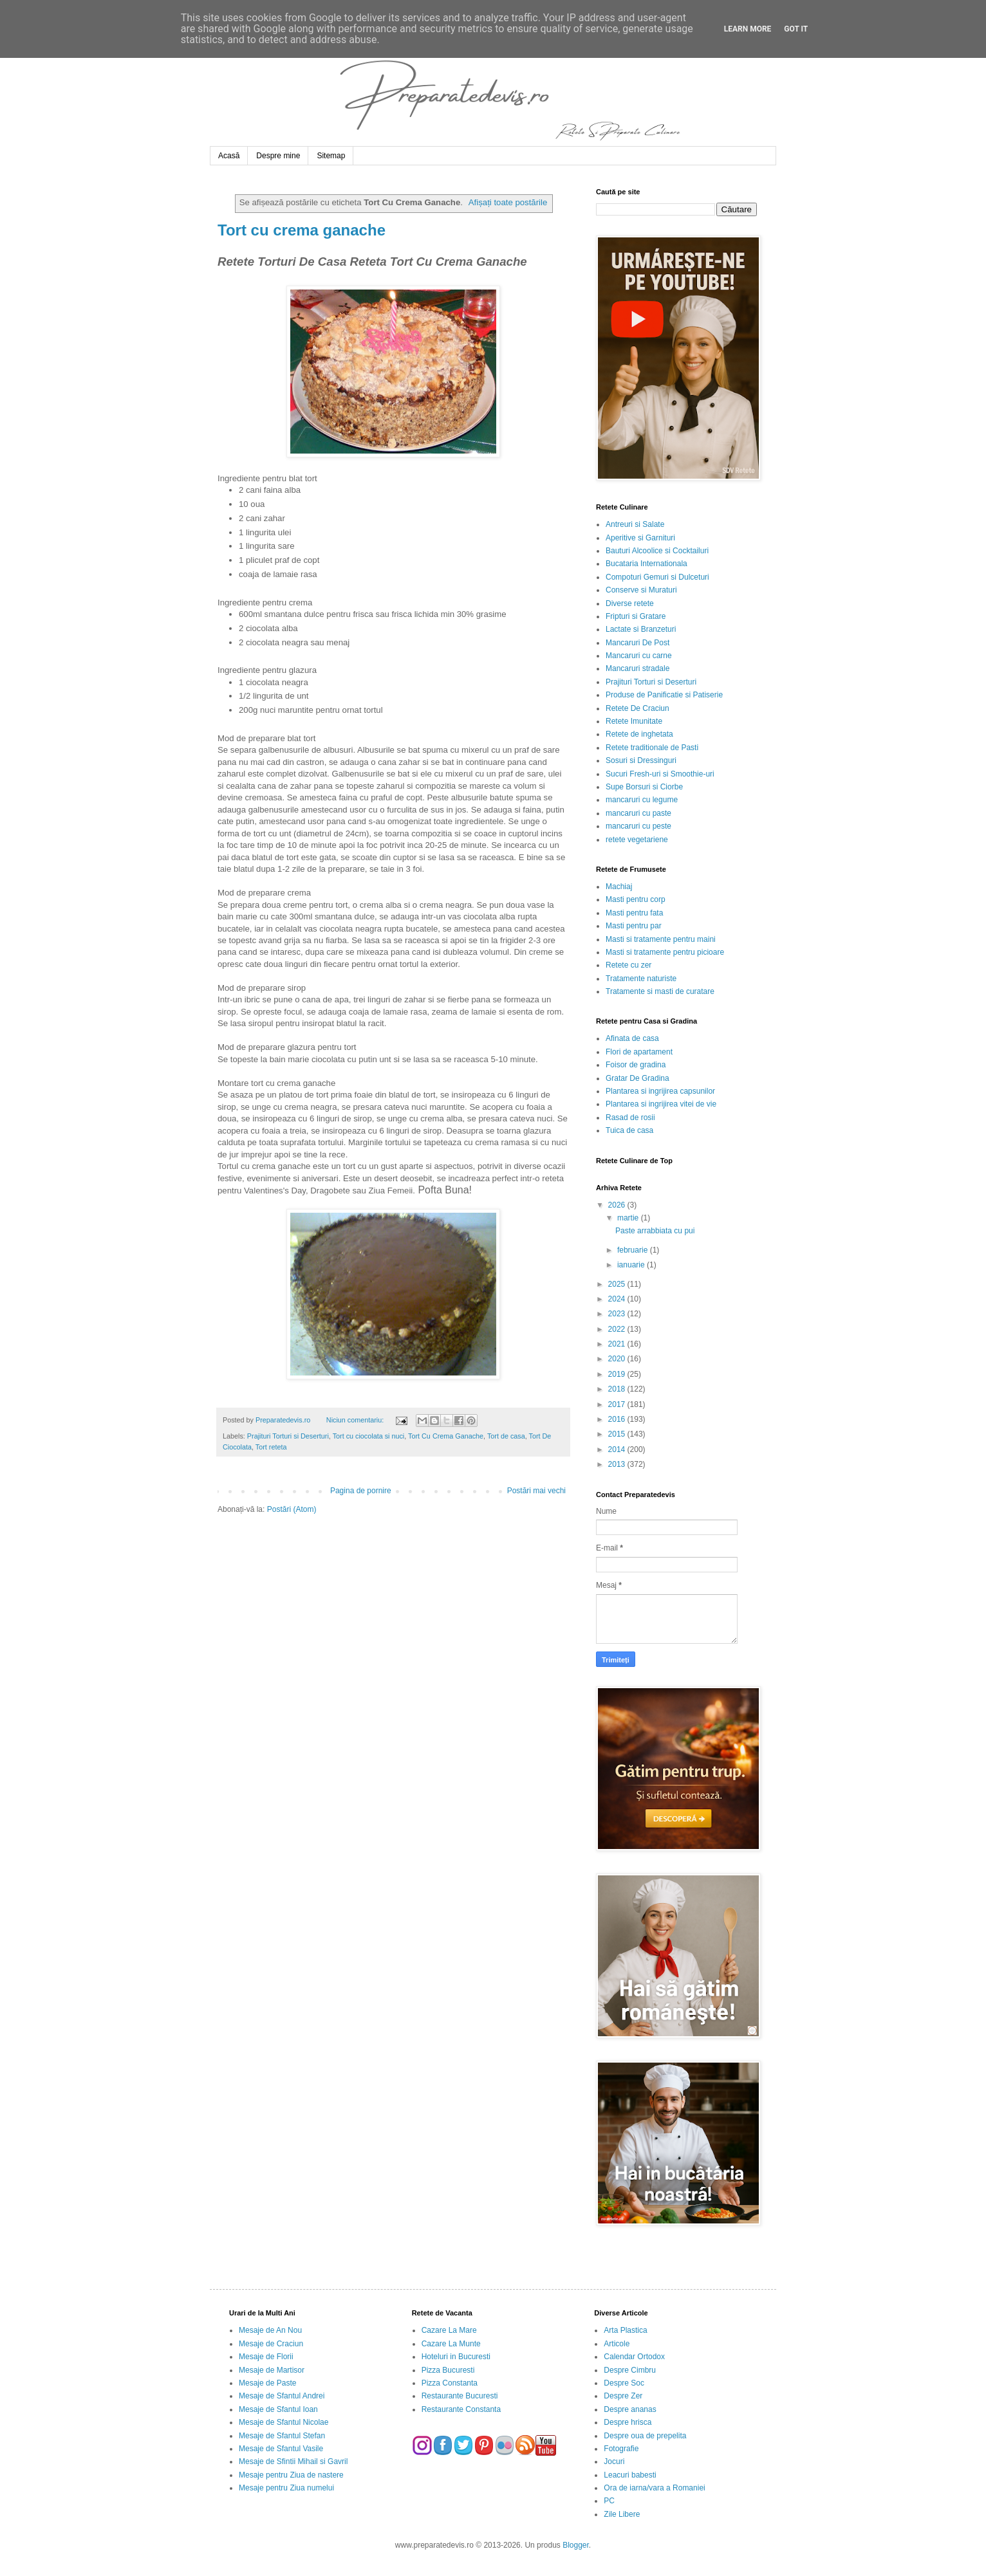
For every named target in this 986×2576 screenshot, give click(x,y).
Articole (616, 2343)
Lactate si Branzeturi (641, 629)
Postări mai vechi (536, 1490)
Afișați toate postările (508, 202)
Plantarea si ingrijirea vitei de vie (661, 1104)
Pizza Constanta (450, 2382)
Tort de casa (506, 1436)
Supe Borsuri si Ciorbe (644, 786)
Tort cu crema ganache (302, 230)
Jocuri (614, 2461)
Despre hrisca (627, 2422)
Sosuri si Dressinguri (641, 760)
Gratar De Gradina (637, 1078)
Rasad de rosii (630, 1117)
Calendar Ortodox (634, 2356)
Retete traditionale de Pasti (652, 747)
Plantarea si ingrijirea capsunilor (660, 1091)
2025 (618, 1284)
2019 (618, 1374)
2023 (618, 1313)
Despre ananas (630, 2409)
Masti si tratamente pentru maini (661, 939)
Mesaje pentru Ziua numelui (286, 2487)
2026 (618, 1205)
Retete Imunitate (634, 721)
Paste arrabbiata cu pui (654, 1230)
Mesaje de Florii (266, 2356)
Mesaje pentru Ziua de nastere (291, 2474)
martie (629, 1217)
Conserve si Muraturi (641, 589)
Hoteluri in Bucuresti (456, 2356)
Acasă (228, 155)
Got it (796, 28)
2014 (618, 1449)
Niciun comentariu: (356, 1420)
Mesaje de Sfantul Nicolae (283, 2422)
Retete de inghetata (639, 734)
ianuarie (632, 1264)
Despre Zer (623, 2395)
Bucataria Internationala (646, 563)
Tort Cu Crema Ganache (445, 1436)
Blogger (576, 2545)
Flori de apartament (639, 1051)
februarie (633, 1250)
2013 (618, 1464)
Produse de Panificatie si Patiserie (664, 694)
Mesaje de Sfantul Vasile (281, 2448)
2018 (618, 1389)
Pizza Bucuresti (448, 2370)
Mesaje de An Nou (270, 2330)
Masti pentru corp (635, 899)
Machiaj (619, 886)
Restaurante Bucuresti (460, 2395)
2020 (618, 1358)
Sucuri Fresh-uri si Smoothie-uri (660, 773)
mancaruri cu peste (638, 826)
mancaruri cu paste (638, 813)
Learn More (748, 28)
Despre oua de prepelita (645, 2435)
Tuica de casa (629, 1130)
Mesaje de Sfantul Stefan (282, 2435)
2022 (618, 1329)
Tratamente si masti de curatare (660, 991)
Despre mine (278, 155)
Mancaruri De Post (637, 642)
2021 (618, 1343)
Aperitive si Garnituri (640, 537)
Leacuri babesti (630, 2474)
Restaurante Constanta (461, 2409)
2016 (618, 1419)
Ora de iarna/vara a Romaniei (654, 2487)
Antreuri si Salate (635, 524)
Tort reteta (271, 1447)
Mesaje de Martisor (271, 2370)
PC (609, 2500)
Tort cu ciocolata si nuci (369, 1436)
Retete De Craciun (637, 708)
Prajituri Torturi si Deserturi (288, 1436)
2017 (618, 1404)
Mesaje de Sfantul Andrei (281, 2395)
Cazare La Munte (451, 2343)
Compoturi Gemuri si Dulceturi (657, 577)
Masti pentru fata (634, 912)
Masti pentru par (634, 925)
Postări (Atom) (292, 1509)
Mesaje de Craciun (271, 2343)
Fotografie (621, 2448)
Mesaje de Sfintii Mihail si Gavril (293, 2461)
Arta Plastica (625, 2330)
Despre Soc (624, 2382)
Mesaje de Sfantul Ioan (278, 2409)
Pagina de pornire (360, 1490)
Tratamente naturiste (641, 978)
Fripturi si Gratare (635, 616)
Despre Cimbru (630, 2370)
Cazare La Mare (449, 2330)
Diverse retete (630, 603)
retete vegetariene (637, 839)
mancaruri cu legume (642, 799)
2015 (618, 1434)
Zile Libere (622, 2514)
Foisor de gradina (635, 1064)
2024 (618, 1298)
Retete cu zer (628, 965)
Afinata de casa (632, 1038)
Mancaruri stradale (637, 668)
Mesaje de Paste (267, 2382)
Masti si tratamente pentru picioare (665, 952)
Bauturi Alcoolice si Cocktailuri (657, 550)
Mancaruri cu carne (639, 655)
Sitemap (331, 155)
